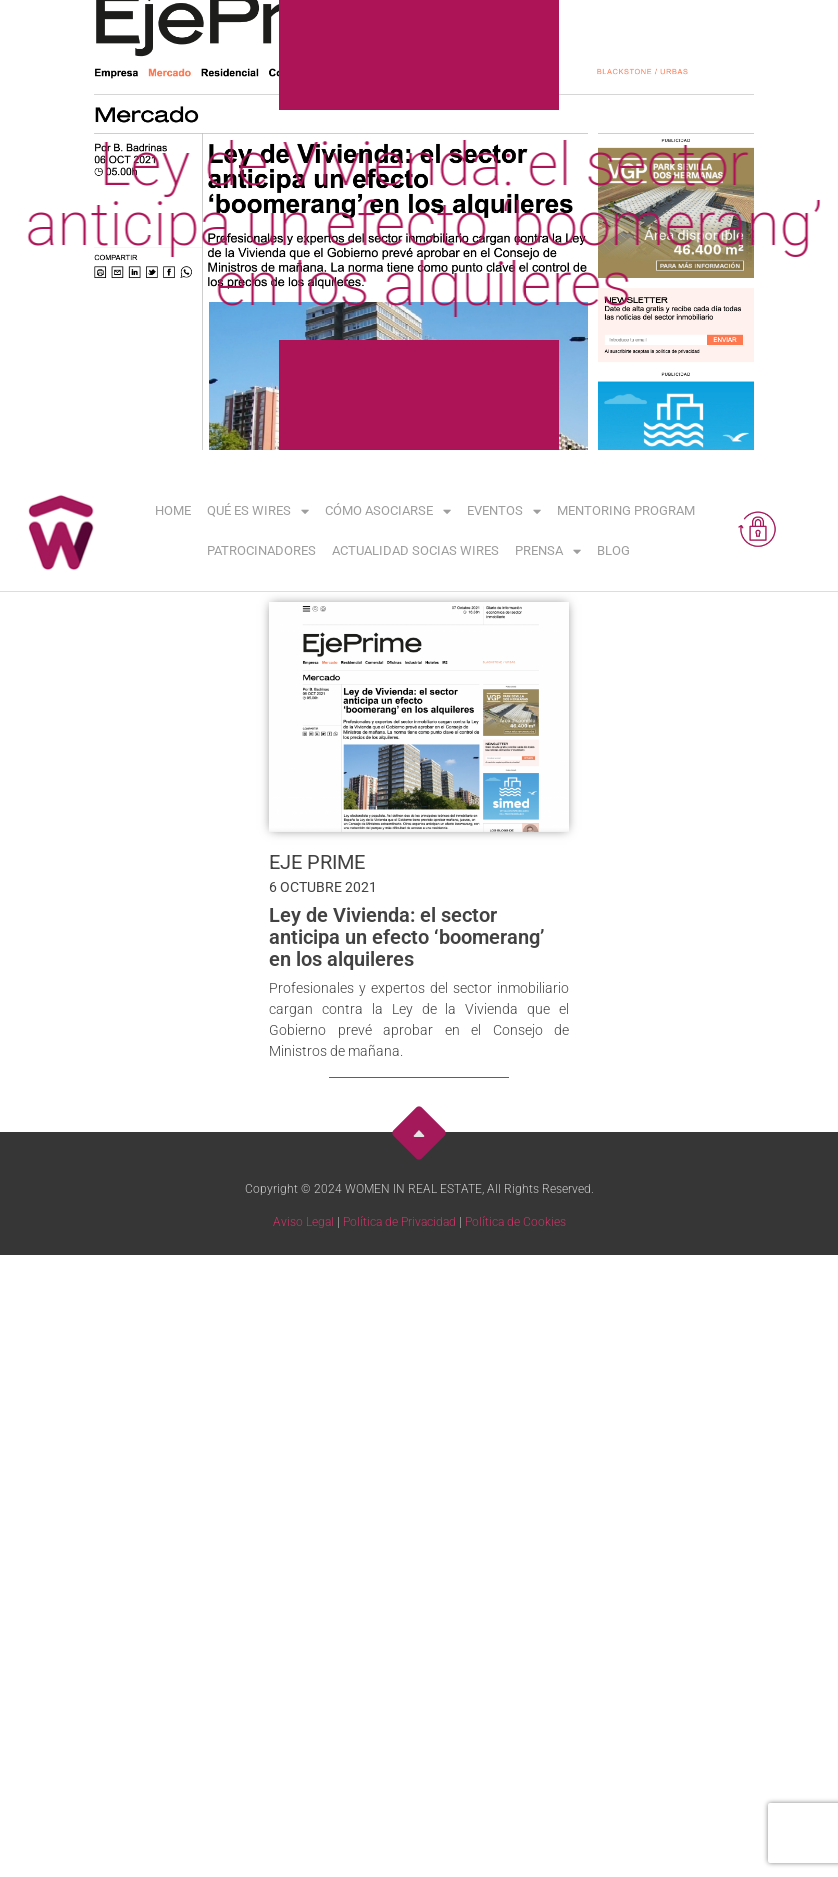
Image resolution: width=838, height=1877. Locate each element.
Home (173, 510)
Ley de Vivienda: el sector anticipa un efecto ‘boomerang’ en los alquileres (406, 937)
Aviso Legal (303, 1222)
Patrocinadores (261, 550)
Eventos (504, 511)
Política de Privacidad (399, 1222)
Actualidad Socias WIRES (415, 550)
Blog (613, 550)
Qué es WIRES (258, 511)
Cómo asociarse (388, 511)
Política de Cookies (515, 1222)
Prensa (548, 551)
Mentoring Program (626, 510)
